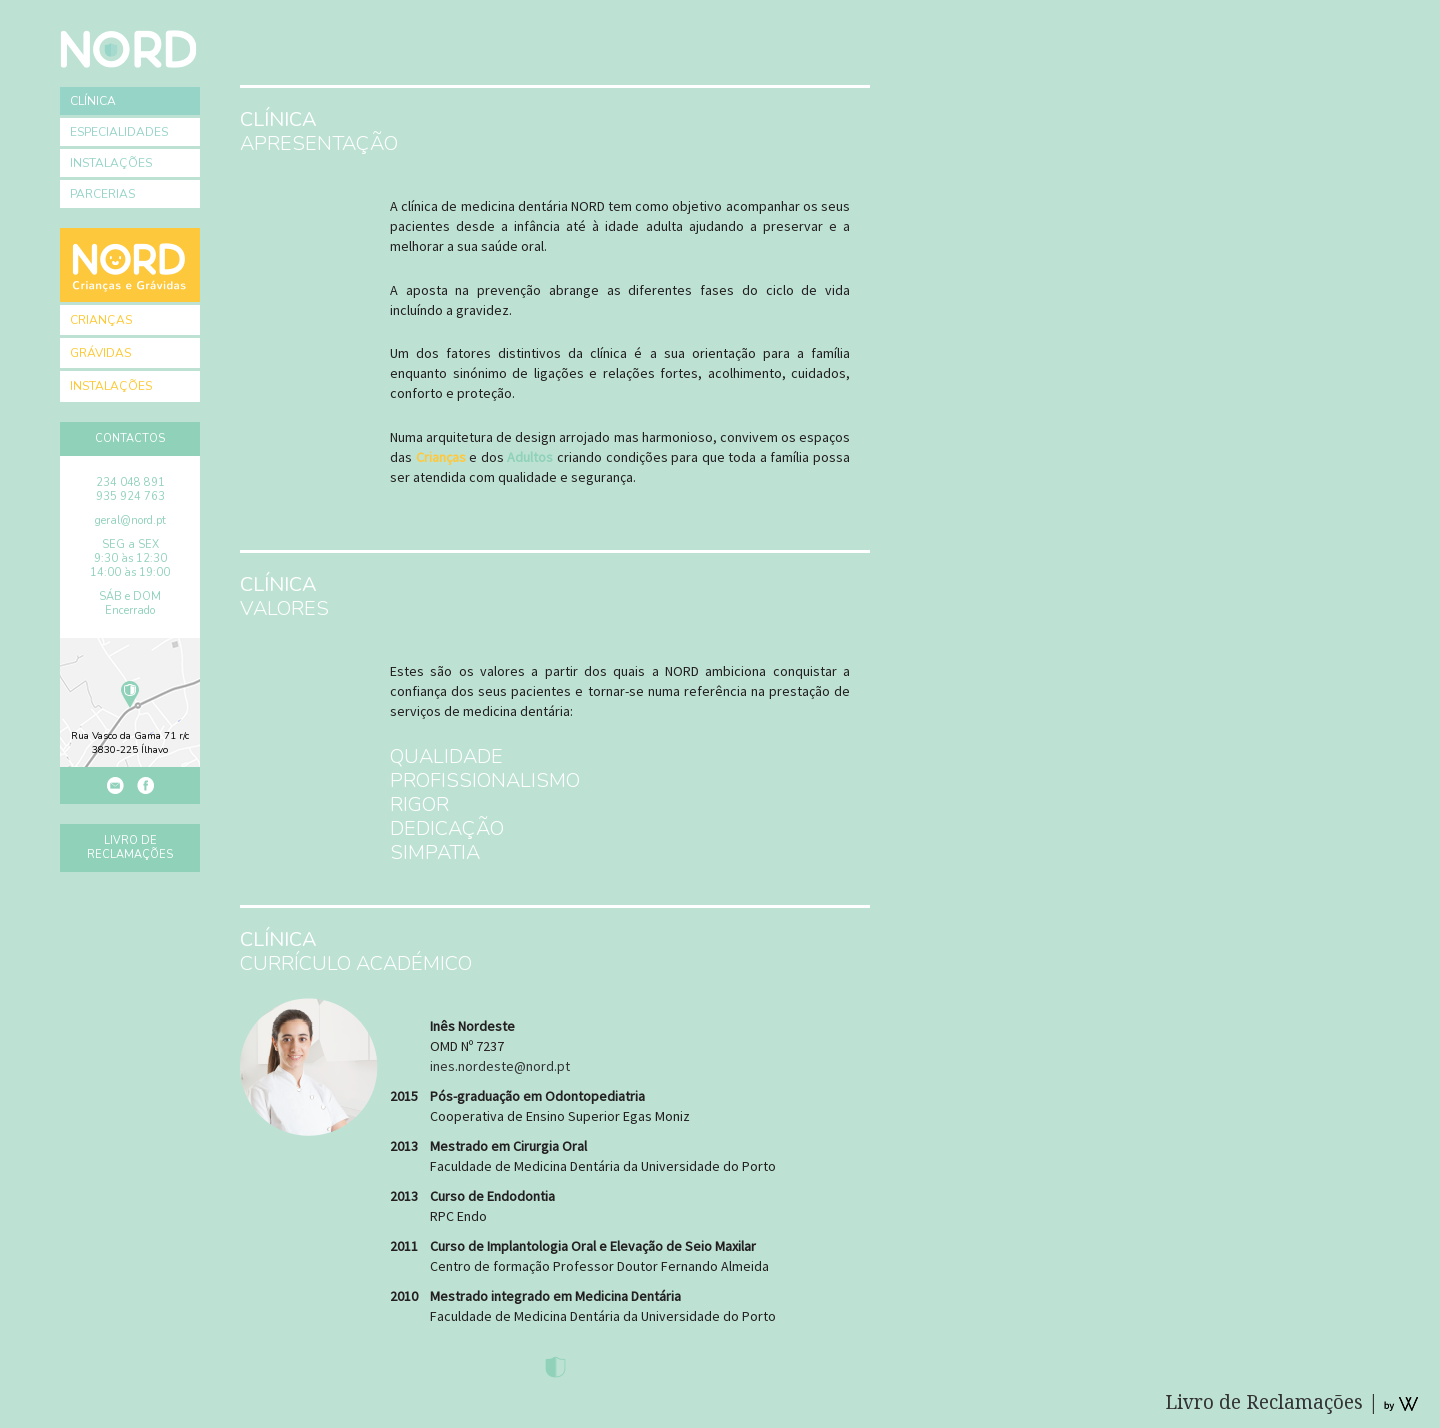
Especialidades (119, 132)
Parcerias (102, 194)
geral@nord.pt (130, 520)
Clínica (93, 101)
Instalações (111, 163)
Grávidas (100, 353)
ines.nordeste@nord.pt (500, 1066)
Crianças (101, 320)
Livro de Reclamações (130, 847)
